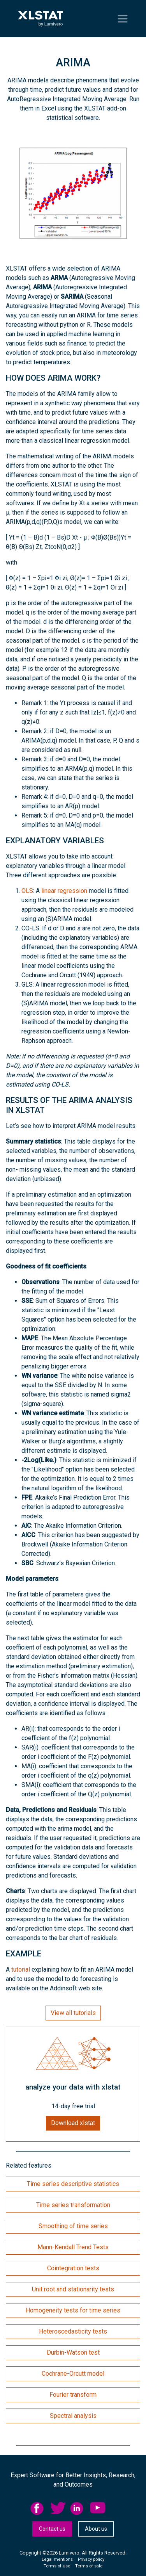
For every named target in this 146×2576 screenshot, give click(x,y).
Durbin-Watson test (73, 2352)
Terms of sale (88, 2566)
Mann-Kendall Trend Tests (73, 2247)
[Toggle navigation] (123, 19)
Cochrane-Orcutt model (73, 2373)
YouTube (98, 2508)
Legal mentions (57, 2559)
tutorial (21, 1969)
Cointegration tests (73, 2268)
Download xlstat (73, 2123)
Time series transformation (73, 2205)
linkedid (78, 2508)
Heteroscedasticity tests (73, 2331)
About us (96, 2529)
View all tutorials (73, 2013)
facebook (38, 2508)
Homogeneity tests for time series (73, 2310)
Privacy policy (91, 2559)
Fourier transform (73, 2394)
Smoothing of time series (73, 2226)
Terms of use (57, 2566)
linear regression (64, 890)
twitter (58, 2508)
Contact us (52, 2529)
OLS (27, 890)
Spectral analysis (73, 2415)
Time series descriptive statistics (73, 2184)
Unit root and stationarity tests (73, 2289)
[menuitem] (40, 2508)
